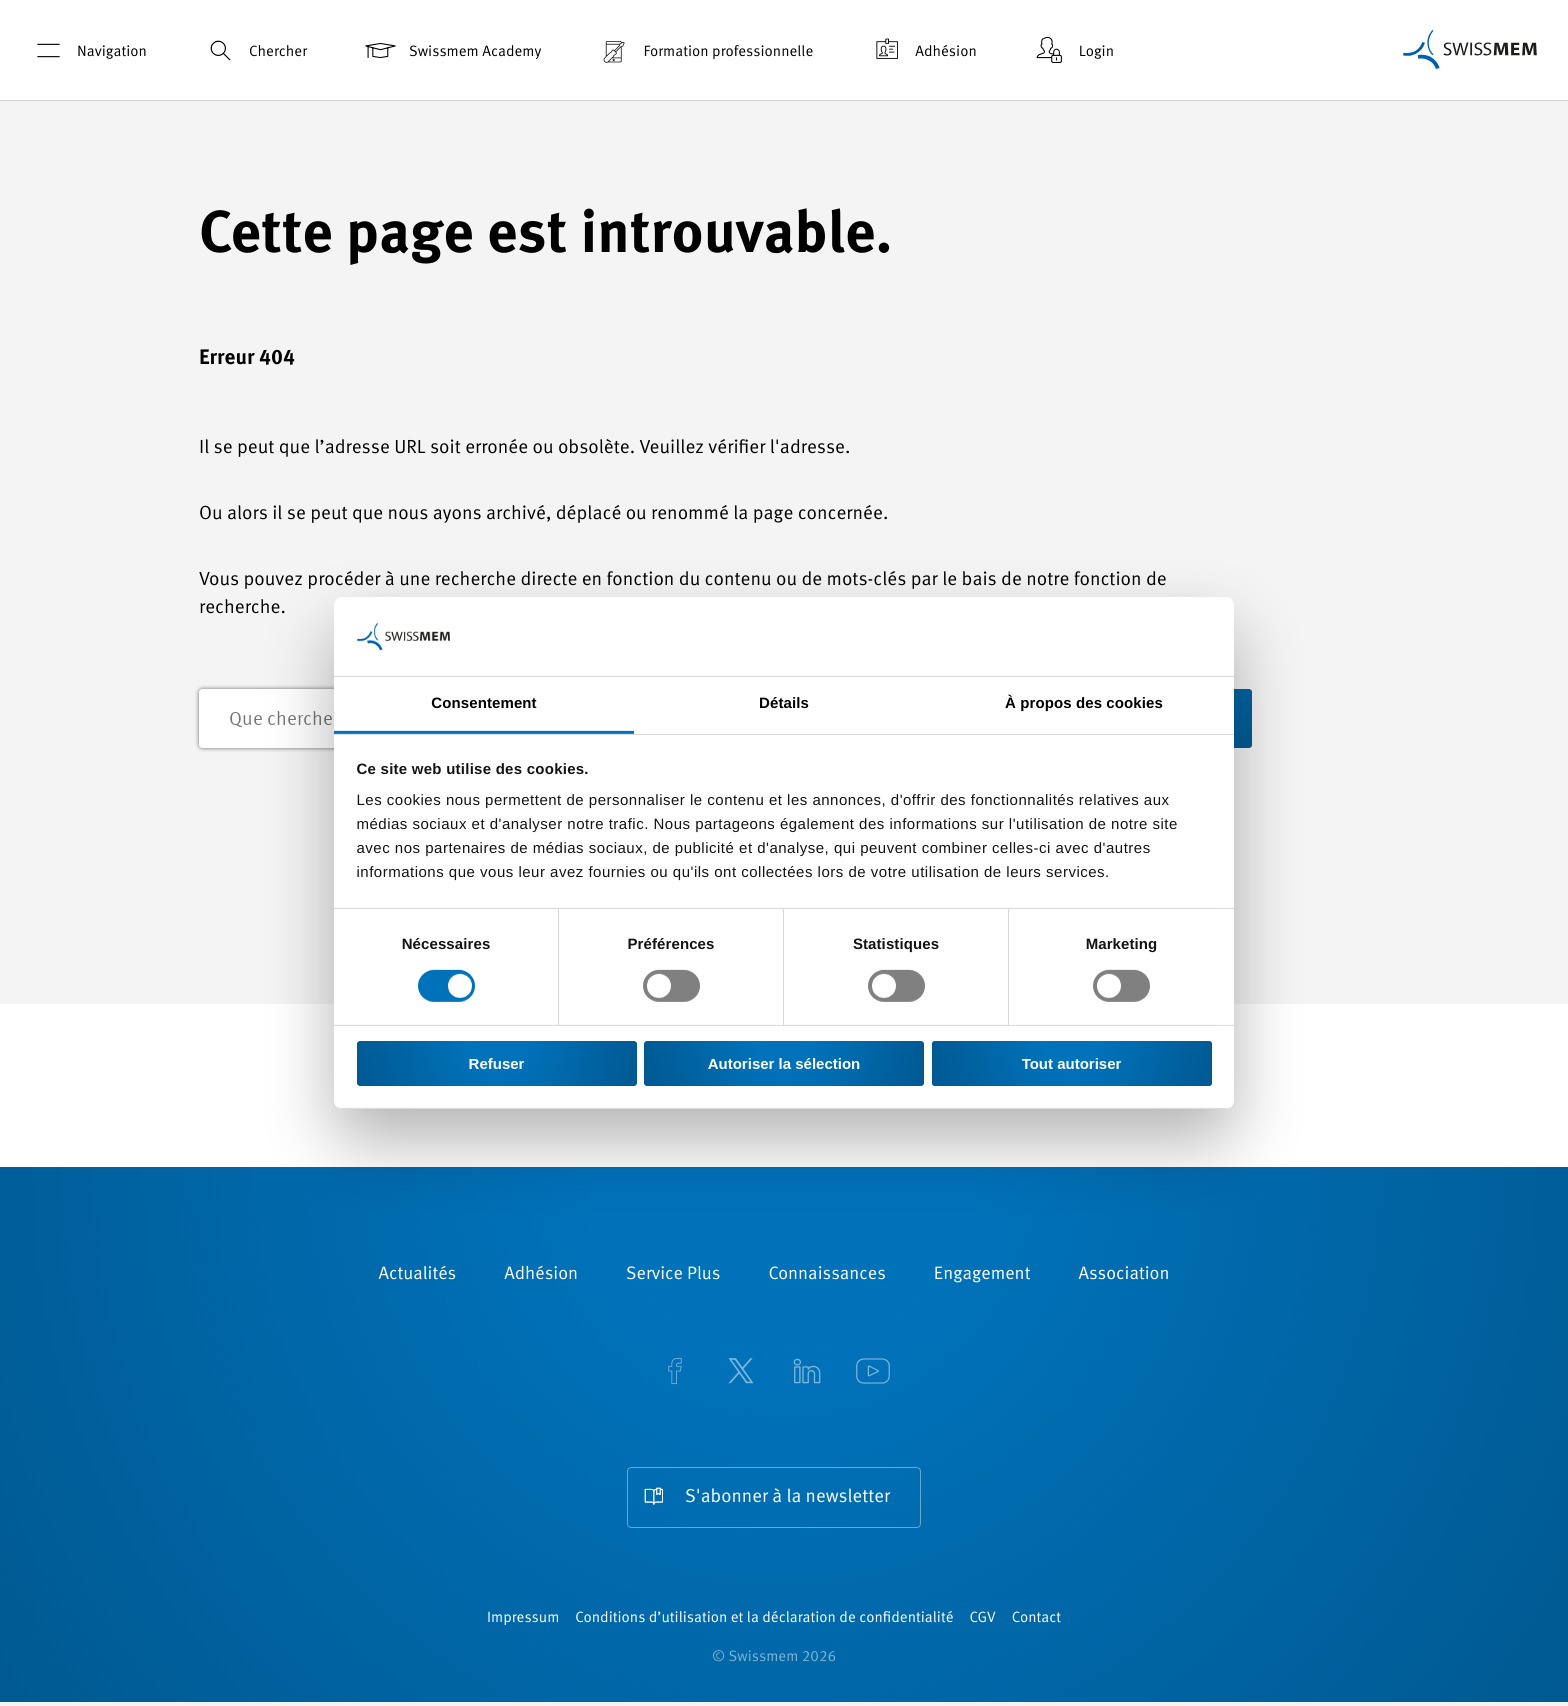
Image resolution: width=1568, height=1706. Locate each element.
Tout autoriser (1072, 1063)
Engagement (982, 1276)
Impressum (523, 1622)
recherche (1304, 719)
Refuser (497, 1063)
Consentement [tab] (483, 703)
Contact (1036, 1622)
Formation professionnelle (704, 50)
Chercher (254, 50)
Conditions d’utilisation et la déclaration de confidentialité (764, 1622)
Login (1073, 50)
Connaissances (826, 1276)
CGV (983, 1622)
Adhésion (922, 50)
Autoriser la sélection (784, 1063)
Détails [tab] (784, 703)
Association (1123, 1276)
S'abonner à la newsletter (787, 1498)
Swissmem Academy (451, 50)
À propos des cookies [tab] (1084, 703)
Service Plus (673, 1276)
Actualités (418, 1276)
